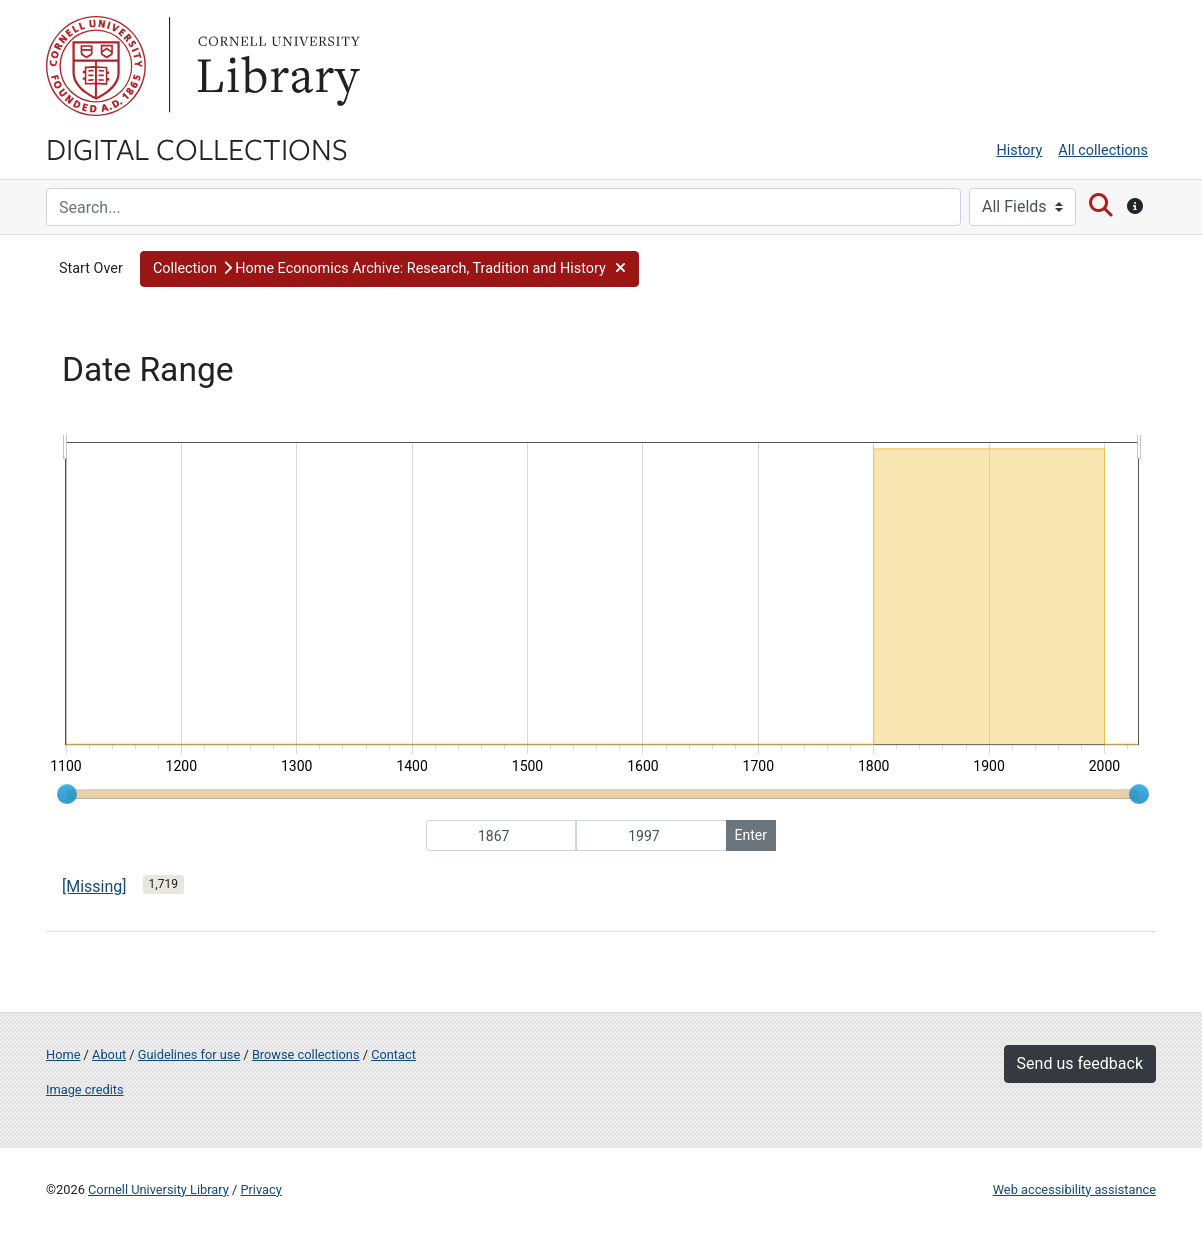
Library (276, 66)
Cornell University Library (158, 1189)
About (109, 1054)
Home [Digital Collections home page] (63, 1054)
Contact (393, 1054)
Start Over (91, 268)
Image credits (85, 1089)
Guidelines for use (189, 1054)
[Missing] (94, 886)
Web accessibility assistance (1074, 1189)
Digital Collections (197, 148)
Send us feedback (1080, 1063)
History (1020, 150)
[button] (389, 269)
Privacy (260, 1189)
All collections (1103, 150)
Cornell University (96, 66)
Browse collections (306, 1054)
